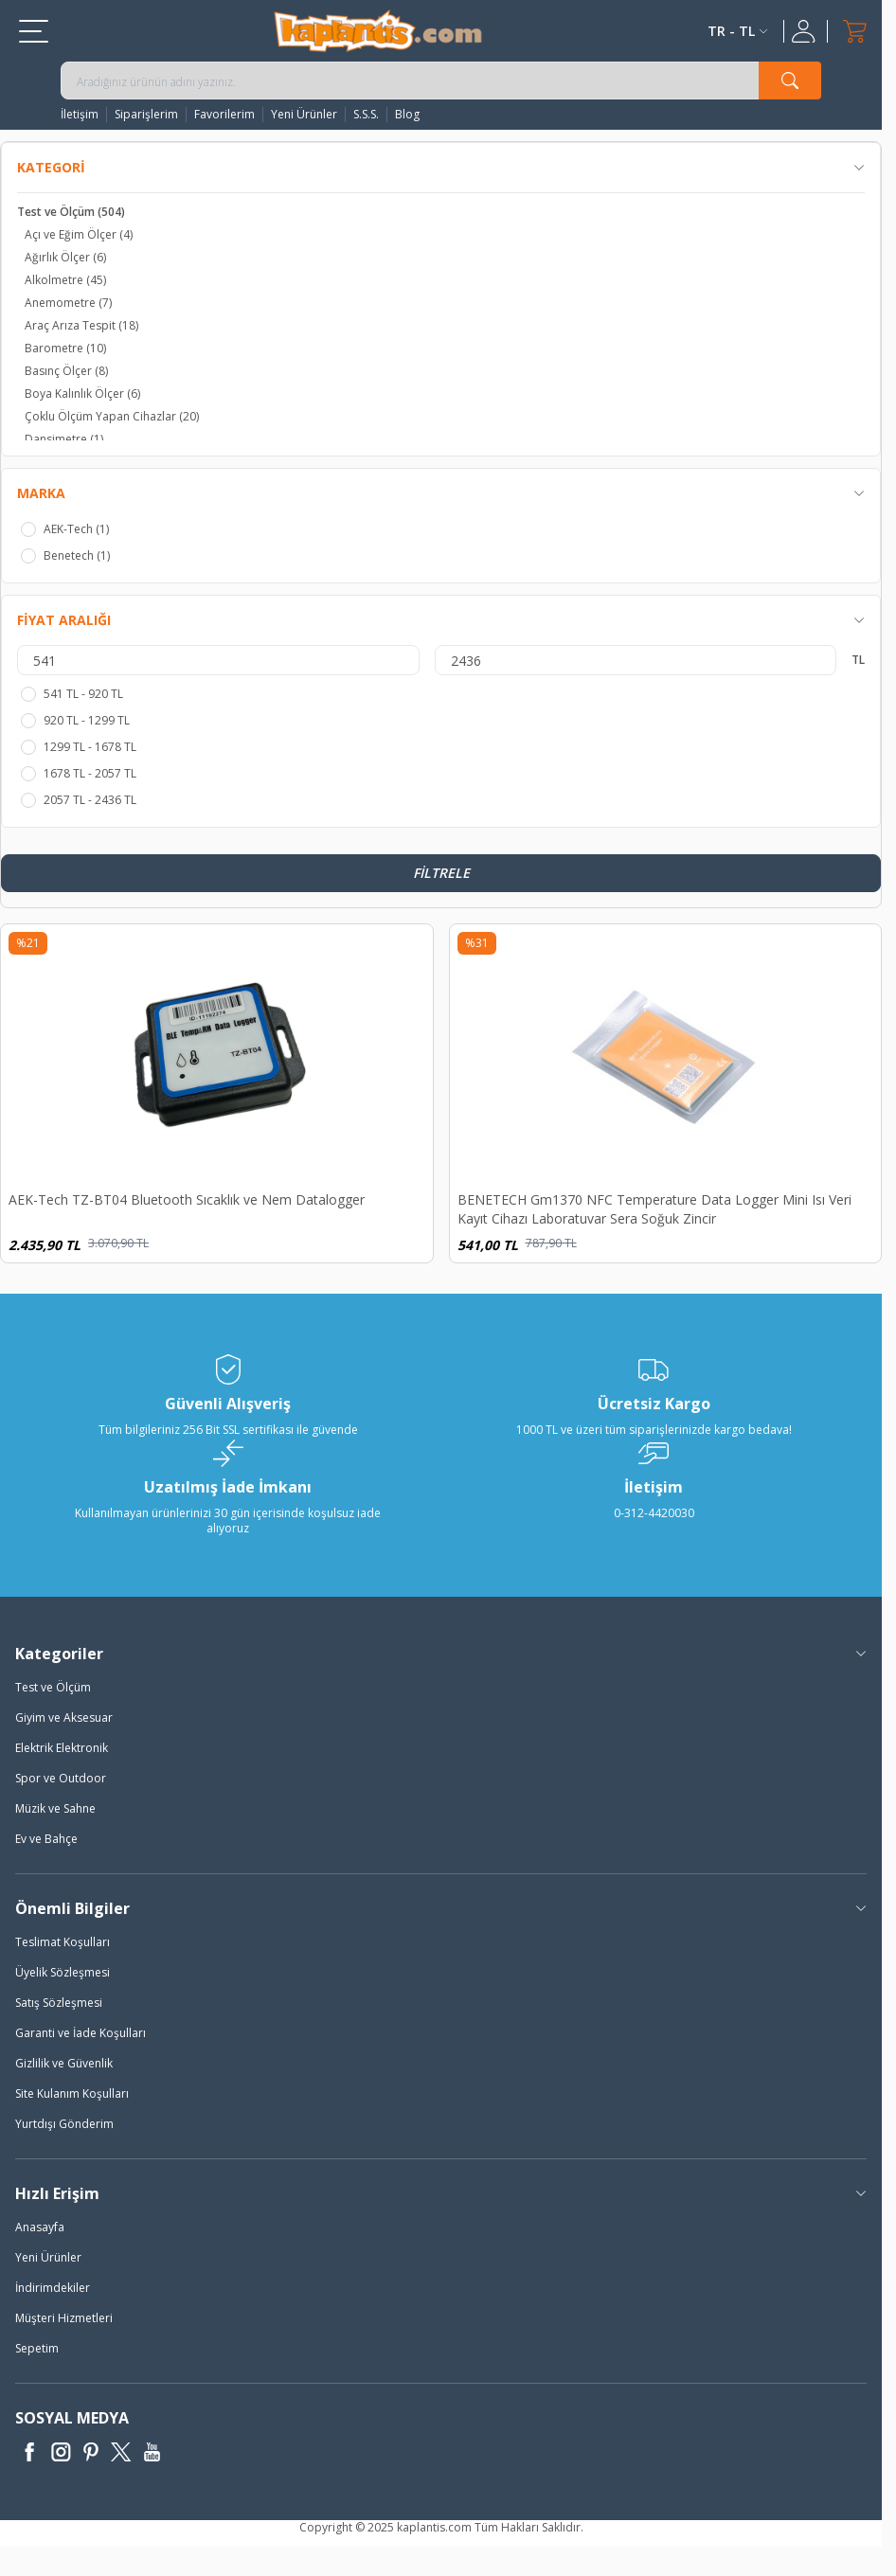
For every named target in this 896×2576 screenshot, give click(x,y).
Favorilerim (224, 114)
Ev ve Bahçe (46, 1839)
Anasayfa (39, 2227)
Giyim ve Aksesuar (64, 1717)
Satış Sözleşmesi (58, 2003)
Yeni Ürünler (304, 114)
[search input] (441, 80)
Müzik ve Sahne (55, 1808)
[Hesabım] (805, 31)
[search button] (790, 80)
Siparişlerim (146, 114)
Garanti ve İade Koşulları (80, 2033)
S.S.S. (366, 114)
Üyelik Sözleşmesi (62, 1972)
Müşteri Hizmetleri (64, 2318)
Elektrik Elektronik (61, 1748)
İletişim (80, 114)
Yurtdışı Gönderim (64, 2124)
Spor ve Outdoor (60, 1778)
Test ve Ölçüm (53, 1687)
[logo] (378, 31)
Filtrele (441, 873)
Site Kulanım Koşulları (72, 2093)
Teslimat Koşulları (62, 1942)
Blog (407, 114)
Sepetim (37, 2348)
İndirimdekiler (52, 2288)
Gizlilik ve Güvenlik (64, 2063)
